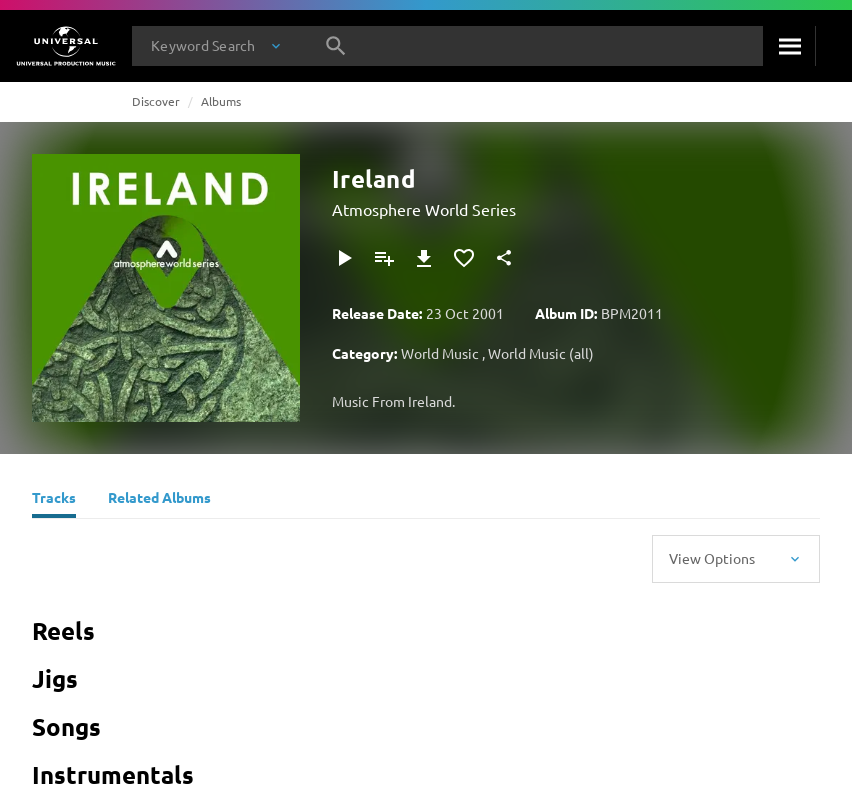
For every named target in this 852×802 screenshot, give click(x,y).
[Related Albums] (159, 500)
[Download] (424, 258)
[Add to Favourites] (464, 258)
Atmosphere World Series (424, 209)
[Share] (504, 258)
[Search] (789, 46)
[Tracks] (54, 500)
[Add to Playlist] (384, 258)
